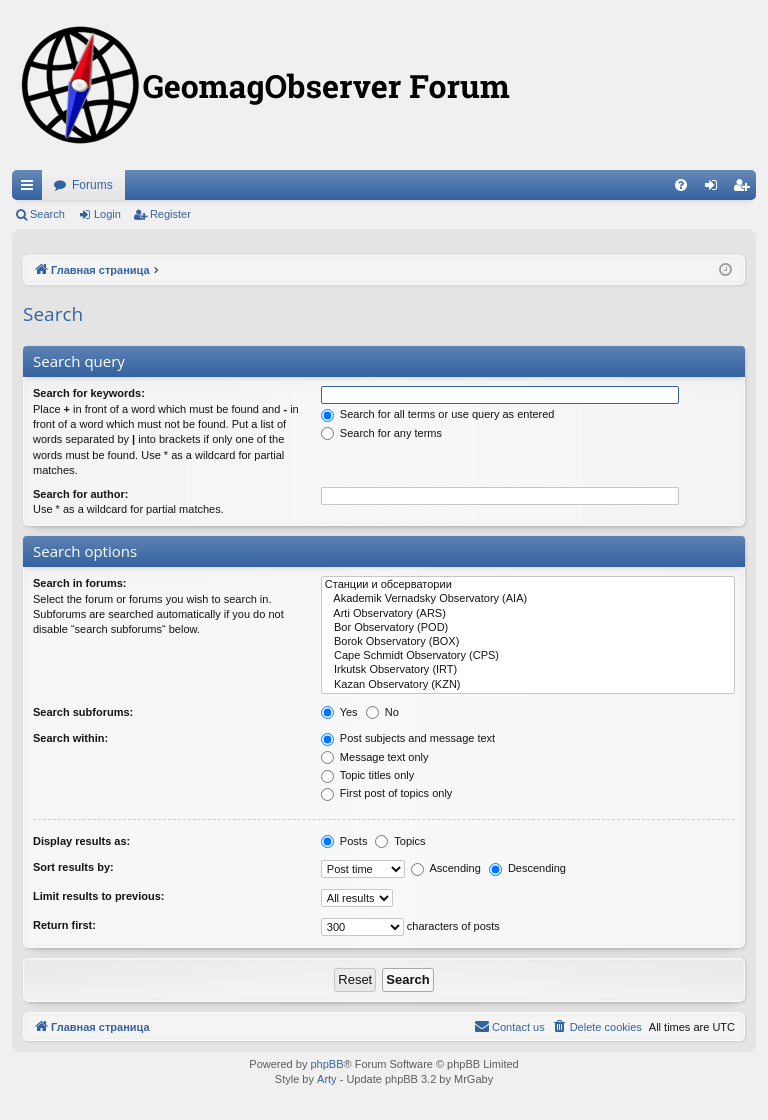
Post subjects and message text (408, 738)
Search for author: (80, 494)
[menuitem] (681, 185)
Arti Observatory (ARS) (528, 614)
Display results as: (81, 841)
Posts (344, 841)
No (382, 712)
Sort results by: (73, 867)
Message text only (375, 757)
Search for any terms (381, 433)
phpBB (326, 1064)
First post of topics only (387, 793)
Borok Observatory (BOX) (528, 642)
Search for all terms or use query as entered (438, 414)
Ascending (446, 868)
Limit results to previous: (98, 896)
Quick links (31, 189)
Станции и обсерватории (528, 585)
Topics (400, 841)
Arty (327, 1079)
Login (107, 214)
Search (47, 214)
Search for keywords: (89, 393)
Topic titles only (367, 775)
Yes (339, 712)
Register (170, 214)
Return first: (64, 925)
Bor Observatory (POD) (528, 628)
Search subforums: (83, 712)
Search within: (70, 738)
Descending (527, 868)
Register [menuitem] (745, 189)
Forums (92, 185)
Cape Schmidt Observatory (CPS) (528, 656)
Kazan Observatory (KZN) (528, 685)
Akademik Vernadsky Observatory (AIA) (528, 599)
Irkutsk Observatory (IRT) (528, 670)
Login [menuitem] (715, 189)
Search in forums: (80, 583)
